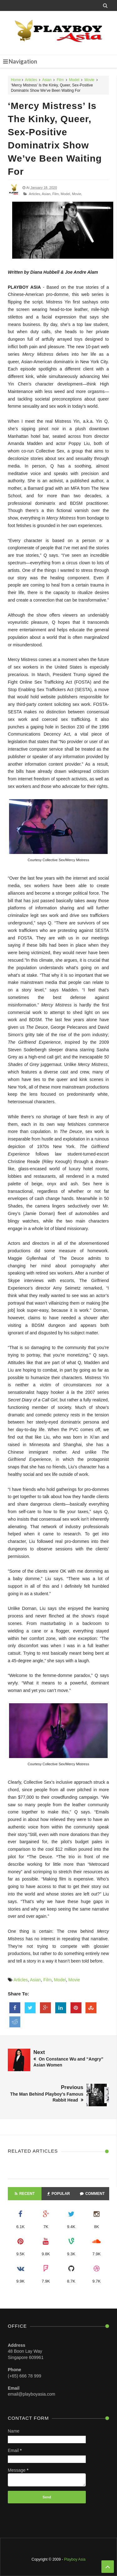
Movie (90, 80)
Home (16, 80)
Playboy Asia (74, 2559)
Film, (56, 194)
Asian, (46, 194)
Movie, (77, 194)
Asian (46, 80)
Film (60, 80)
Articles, (35, 194)
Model (74, 80)
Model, (66, 194)
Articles (31, 80)
